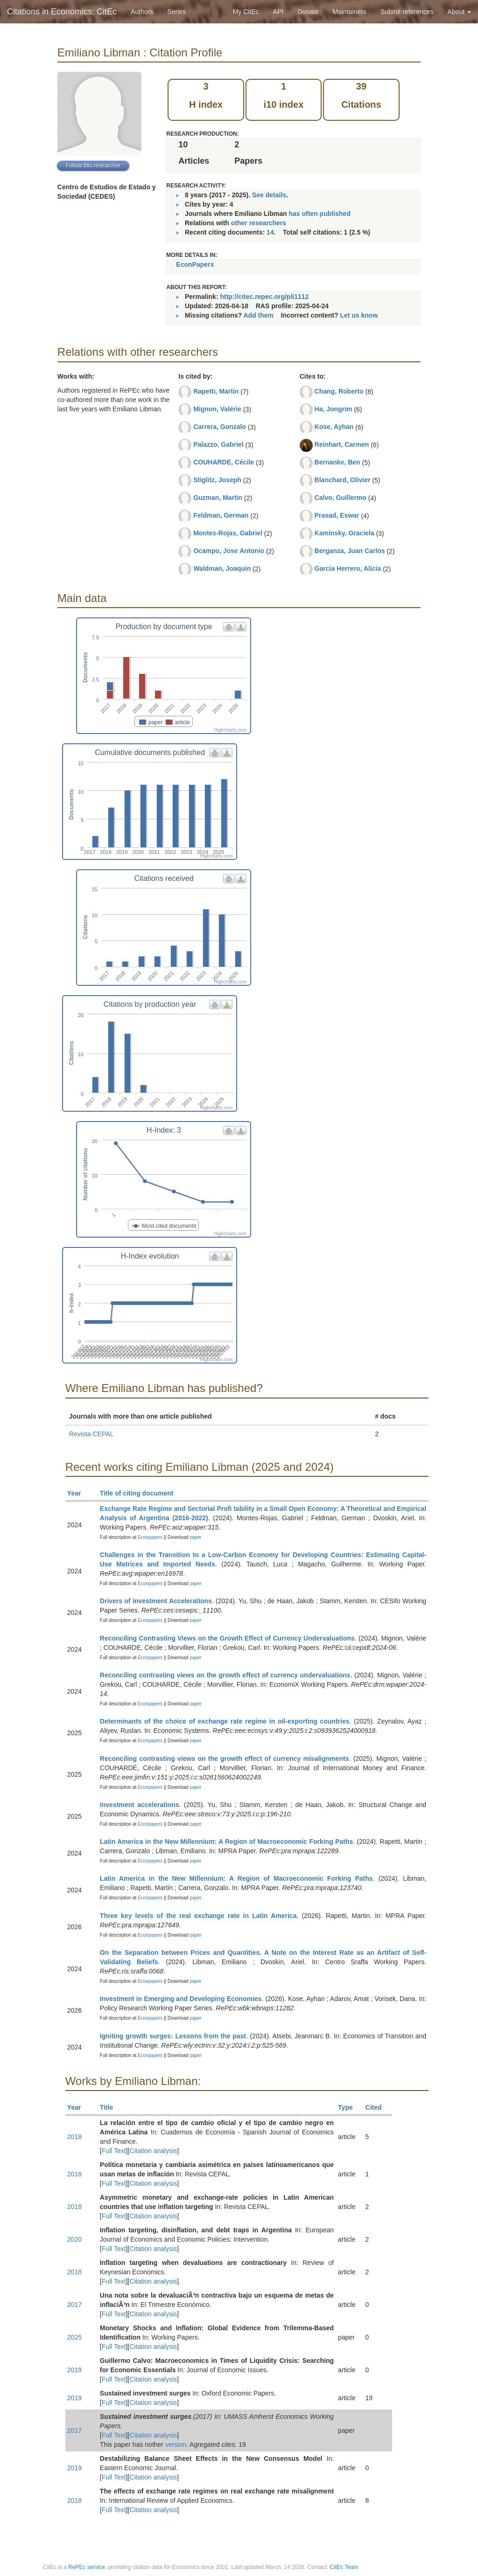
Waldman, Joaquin (222, 568)
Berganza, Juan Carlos (350, 550)
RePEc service (86, 2567)
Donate (307, 11)
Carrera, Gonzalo (219, 426)
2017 (74, 2304)
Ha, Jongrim (333, 409)
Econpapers (149, 1537)
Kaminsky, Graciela (344, 533)
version (175, 2444)
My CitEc (246, 11)
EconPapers (195, 264)
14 (270, 232)
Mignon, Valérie (217, 409)
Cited (378, 2107)
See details (269, 195)
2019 (74, 2370)
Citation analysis (153, 2150)
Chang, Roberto (339, 391)
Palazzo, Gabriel (218, 444)
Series (176, 11)
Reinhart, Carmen (342, 444)
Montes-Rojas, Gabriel (227, 533)
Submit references (407, 11)
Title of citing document (141, 1493)
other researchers (258, 223)
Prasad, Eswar (337, 515)
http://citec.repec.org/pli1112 (264, 296)
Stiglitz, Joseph (217, 480)
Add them (258, 315)
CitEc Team (344, 2567)
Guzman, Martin (217, 497)
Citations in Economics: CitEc (62, 11)
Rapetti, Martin (216, 391)
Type (349, 2107)
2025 (74, 2337)
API (278, 11)
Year (78, 1493)
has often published (319, 213)
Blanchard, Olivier (343, 480)
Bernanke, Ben (337, 462)
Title (110, 2107)
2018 (74, 2136)
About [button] (459, 11)
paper (196, 1537)
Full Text (114, 2150)
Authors (142, 11)
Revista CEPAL (91, 1434)
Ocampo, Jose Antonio (228, 550)
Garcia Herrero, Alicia (348, 568)
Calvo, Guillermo (340, 497)
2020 (74, 2239)
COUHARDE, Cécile (223, 462)
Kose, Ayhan (334, 426)
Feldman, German (220, 515)
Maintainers (349, 11)
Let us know (359, 315)
